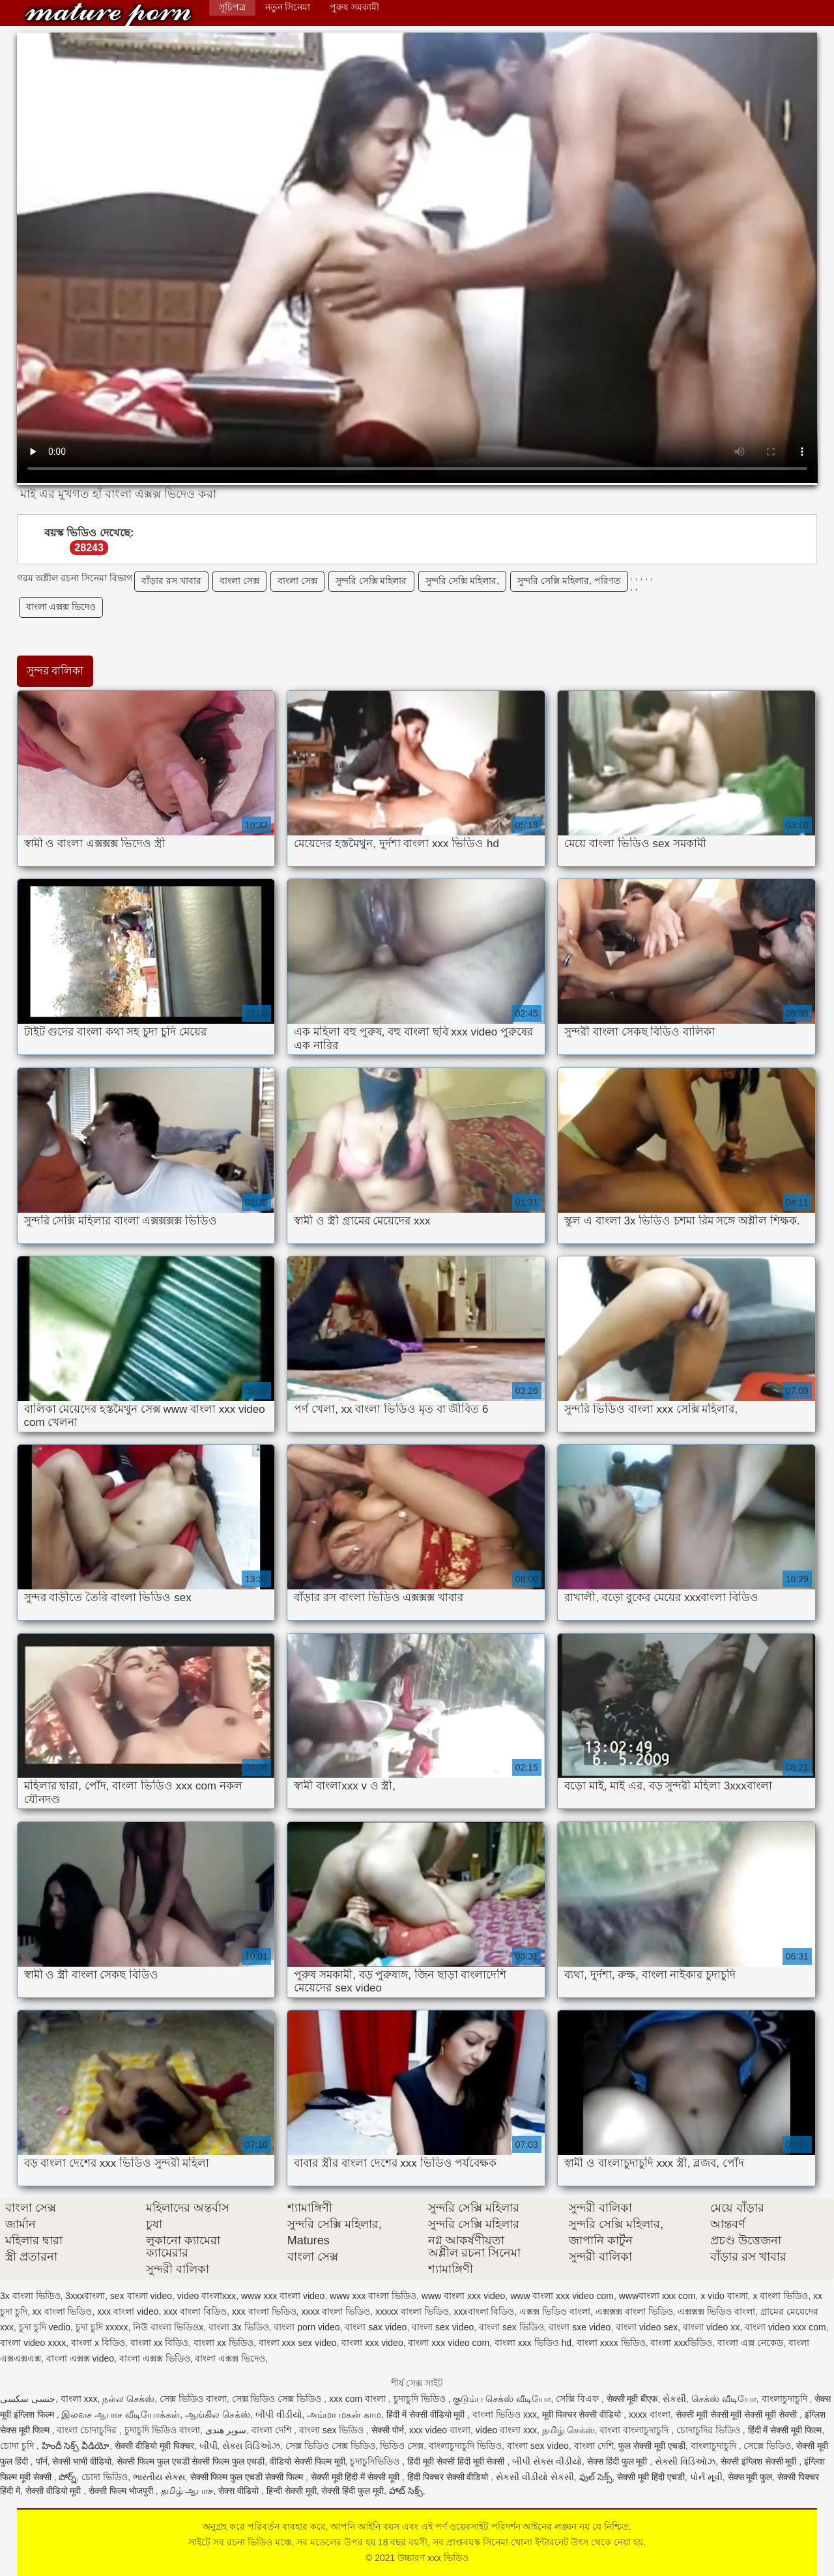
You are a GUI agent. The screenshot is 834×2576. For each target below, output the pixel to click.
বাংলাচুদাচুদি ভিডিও (465, 2445)
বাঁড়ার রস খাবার (171, 580)
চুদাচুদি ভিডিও (421, 2399)
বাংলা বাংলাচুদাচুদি (635, 2430)
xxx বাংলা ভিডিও (264, 2311)
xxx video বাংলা (439, 2430)
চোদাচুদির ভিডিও (709, 2430)
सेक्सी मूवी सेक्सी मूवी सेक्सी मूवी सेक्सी (737, 2414)
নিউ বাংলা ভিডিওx (168, 2327)
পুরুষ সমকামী (354, 7)
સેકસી (674, 2399)
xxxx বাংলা (649, 2414)
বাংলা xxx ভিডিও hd (533, 2342)
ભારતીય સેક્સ (159, 2477)
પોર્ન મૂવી (706, 2477)
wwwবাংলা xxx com (657, 2296)
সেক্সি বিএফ (578, 2399)
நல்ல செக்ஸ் (128, 2399)
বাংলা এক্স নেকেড (750, 2342)
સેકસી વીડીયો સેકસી (535, 2477)
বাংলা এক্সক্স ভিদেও (61, 606)
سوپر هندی (226, 2430)
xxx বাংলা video (127, 2311)
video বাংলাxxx (206, 2296)
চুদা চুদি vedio (44, 2327)
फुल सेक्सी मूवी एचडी (651, 2445)
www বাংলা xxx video (463, 2296)
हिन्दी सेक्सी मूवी (291, 2490)
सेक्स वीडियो (239, 2490)
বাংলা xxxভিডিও (681, 2342)
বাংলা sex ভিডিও (511, 2327)
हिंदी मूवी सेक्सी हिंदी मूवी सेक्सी (457, 2461)
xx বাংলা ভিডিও (63, 2311)
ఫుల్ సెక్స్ (595, 2477)
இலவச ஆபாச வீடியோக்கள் (120, 2414)
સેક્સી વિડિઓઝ (685, 2461)
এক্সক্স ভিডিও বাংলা (554, 2311)
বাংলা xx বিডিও (159, 2342)
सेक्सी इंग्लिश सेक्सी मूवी (760, 2461)
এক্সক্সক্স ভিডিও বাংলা (716, 2311)
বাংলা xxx (79, 2399)
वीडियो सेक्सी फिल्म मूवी (307, 2461)
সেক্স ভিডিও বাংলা (193, 2399)
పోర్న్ (67, 2477)
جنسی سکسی (27, 2399)
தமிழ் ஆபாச (187, 2490)
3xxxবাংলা (85, 2296)
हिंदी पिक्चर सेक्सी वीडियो (449, 2477)
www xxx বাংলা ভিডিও (373, 2296)
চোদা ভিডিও (104, 2477)
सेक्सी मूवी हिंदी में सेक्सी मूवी (356, 2477)
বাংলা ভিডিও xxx (504, 2414)
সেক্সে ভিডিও (767, 2445)
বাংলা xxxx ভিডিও (611, 2342)
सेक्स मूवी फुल (750, 2477)
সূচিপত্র (232, 7)
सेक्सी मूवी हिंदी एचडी (651, 2477)
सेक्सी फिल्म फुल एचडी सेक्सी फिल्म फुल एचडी (191, 2461)
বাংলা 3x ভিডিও (238, 2327)
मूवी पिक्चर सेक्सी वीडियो (583, 2414)
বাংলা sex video (443, 2327)
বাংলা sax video (376, 2327)
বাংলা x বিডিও (98, 2342)
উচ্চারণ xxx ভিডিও (108, 14)
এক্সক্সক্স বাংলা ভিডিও (634, 2311)
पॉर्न (42, 2461)
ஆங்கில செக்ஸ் (217, 2414)
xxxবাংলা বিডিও (484, 2311)
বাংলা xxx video (372, 2342)
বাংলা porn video (306, 2327)
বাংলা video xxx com (785, 2327)
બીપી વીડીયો (278, 2414)
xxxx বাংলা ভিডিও (335, 2311)
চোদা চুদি (18, 2445)
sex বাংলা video (141, 2296)
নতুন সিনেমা (288, 7)
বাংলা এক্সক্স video (80, 2358)
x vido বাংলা (723, 2296)
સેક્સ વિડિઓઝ (251, 2445)
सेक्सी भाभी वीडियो (81, 2461)
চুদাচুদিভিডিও (376, 2461)
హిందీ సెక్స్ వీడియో (76, 2445)
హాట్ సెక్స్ (406, 2490)
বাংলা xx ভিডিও (223, 2342)
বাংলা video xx (711, 2327)
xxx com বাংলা (358, 2399)
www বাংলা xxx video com (562, 2296)
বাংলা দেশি (273, 2430)
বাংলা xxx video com (448, 2342)
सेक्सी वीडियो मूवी (54, 2490)
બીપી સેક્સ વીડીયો (547, 2461)
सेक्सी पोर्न (387, 2430)
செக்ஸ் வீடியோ (723, 2399)
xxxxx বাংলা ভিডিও (412, 2311)
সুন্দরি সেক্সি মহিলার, (462, 580)
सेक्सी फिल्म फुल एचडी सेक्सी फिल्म (248, 2477)
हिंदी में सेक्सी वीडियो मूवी (426, 2414)
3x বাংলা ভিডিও (30, 2296)
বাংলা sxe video (580, 2327)
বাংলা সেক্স (239, 580)
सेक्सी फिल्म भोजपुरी (122, 2490)
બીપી (208, 2445)
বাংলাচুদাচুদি (786, 2399)
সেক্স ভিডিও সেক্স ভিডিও (278, 2399)
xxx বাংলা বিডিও (195, 2311)
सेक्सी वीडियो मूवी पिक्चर (154, 2445)
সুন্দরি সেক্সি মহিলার (371, 580)
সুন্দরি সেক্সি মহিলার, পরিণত (569, 580)
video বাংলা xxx (506, 2430)
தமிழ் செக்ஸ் (568, 2430)
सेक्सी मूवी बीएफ (632, 2399)
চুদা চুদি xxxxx (102, 2327)
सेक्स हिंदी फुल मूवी (618, 2461)
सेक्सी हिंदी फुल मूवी (352, 2490)
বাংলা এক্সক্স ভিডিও (154, 2358)
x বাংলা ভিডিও (780, 2296)
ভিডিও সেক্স (402, 2445)
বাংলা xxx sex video (298, 2342)
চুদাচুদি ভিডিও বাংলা (162, 2430)
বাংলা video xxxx (33, 2342)
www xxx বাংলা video (282, 2296)
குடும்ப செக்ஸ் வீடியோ (502, 2399)
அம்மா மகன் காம (344, 2414)
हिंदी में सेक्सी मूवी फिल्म (785, 2430)
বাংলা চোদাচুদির (88, 2430)
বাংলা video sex (647, 2327)
